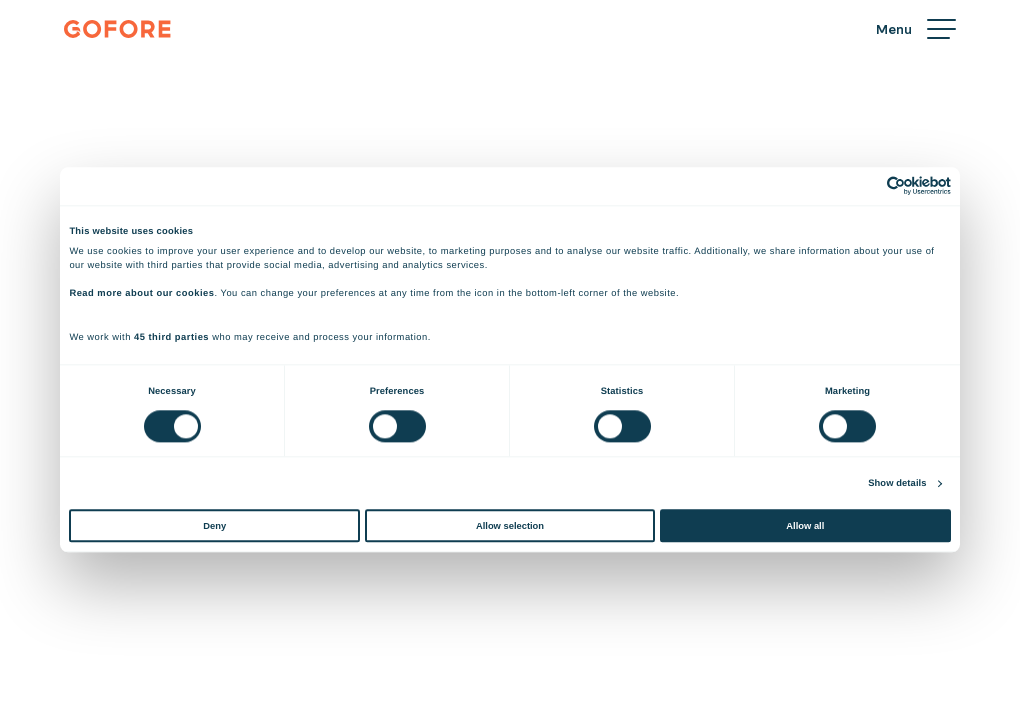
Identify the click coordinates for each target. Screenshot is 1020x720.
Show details (897, 483)
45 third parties (171, 338)
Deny (214, 526)
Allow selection (510, 526)
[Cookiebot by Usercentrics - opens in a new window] (863, 186)
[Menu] (916, 29)
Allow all (805, 526)
